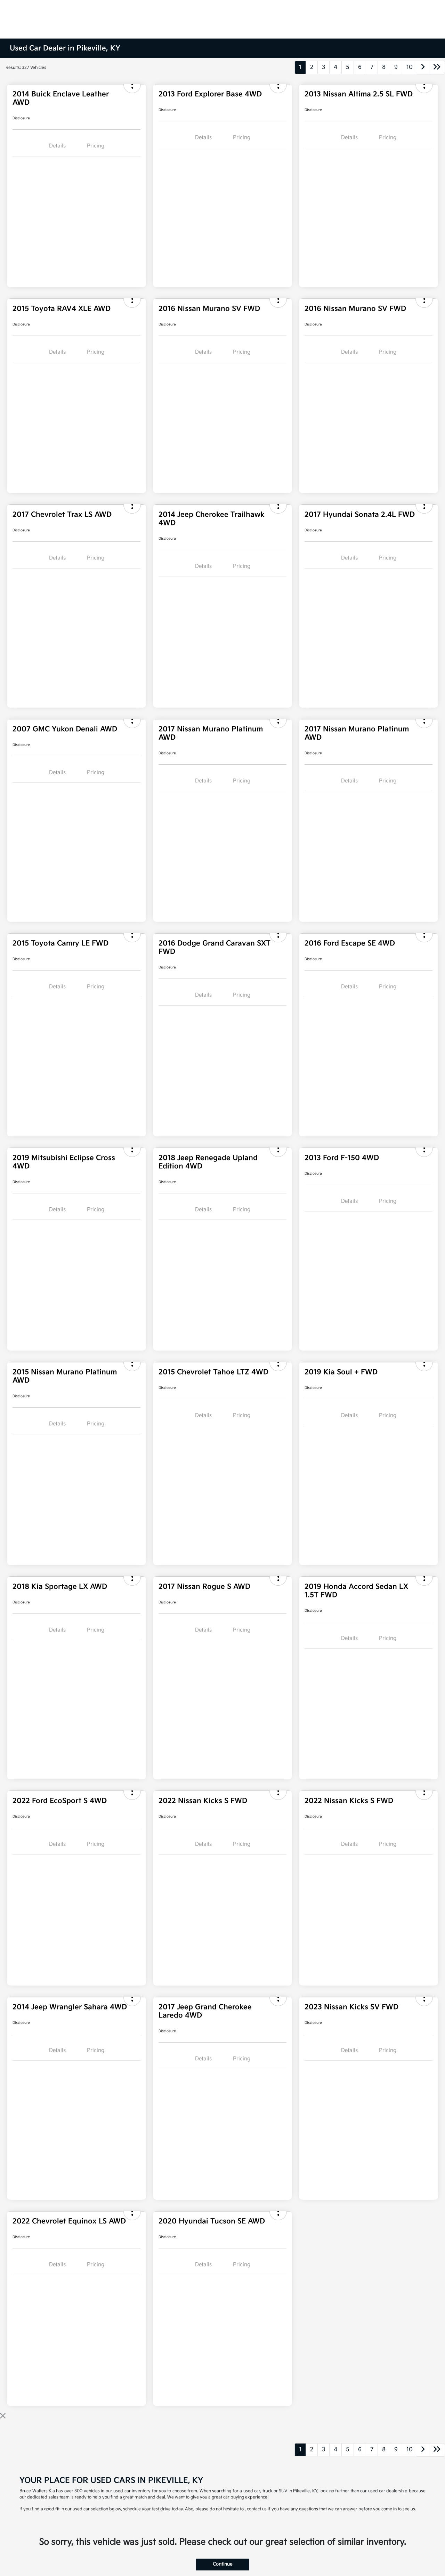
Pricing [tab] (95, 146)
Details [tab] (57, 146)
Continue (222, 2564)
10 (409, 67)
